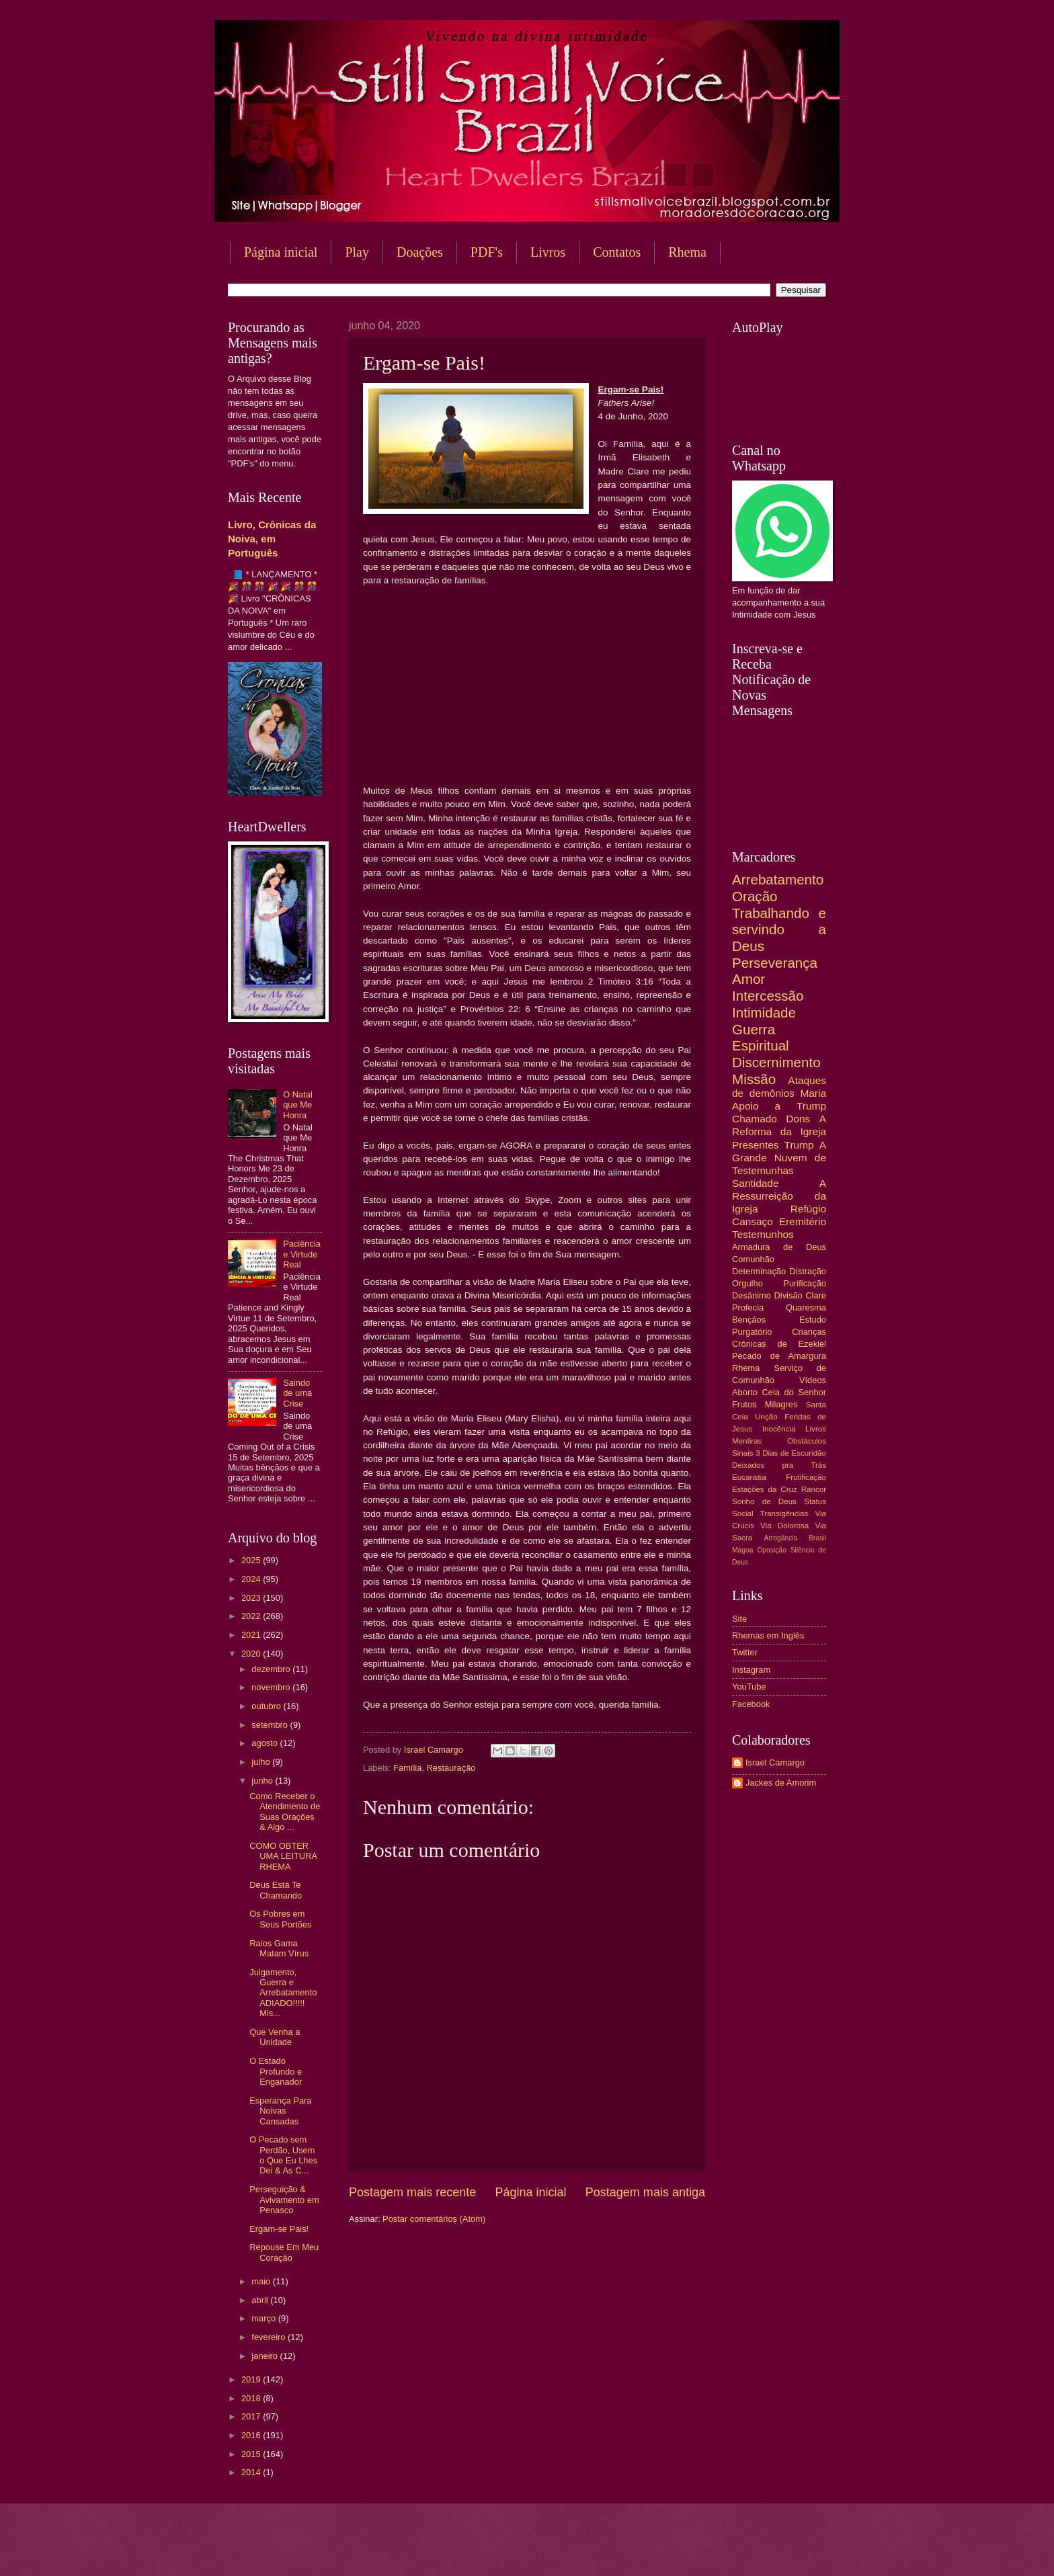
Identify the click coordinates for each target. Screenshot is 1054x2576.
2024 (252, 1579)
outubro (267, 1706)
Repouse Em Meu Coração (284, 2252)
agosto (265, 1743)
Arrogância (781, 1538)
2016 (252, 2435)
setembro (270, 1725)
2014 (252, 2472)
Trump (799, 1145)
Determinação (759, 1271)
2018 (252, 2398)
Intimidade (764, 1012)
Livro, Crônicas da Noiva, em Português (272, 538)
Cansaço (752, 1221)
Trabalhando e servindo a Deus (779, 929)
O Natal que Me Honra (298, 1104)
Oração (755, 896)
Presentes (755, 1145)
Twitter (745, 1652)
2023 (252, 1598)
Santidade (755, 1183)
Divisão (788, 1295)
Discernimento (776, 1062)
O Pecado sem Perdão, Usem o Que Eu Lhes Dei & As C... (283, 2154)
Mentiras (747, 1441)
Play (357, 252)
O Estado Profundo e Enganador (275, 2071)
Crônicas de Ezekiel (779, 1344)
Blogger (635, 2549)
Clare (815, 1295)
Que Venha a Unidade (274, 2037)
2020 (252, 1654)
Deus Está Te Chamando (275, 1890)
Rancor (813, 1489)
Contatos (617, 252)
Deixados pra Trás (779, 1465)
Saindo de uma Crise (297, 1393)
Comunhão (753, 1259)
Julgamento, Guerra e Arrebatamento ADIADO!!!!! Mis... (283, 1993)
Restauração (450, 1768)
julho (261, 1762)
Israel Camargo (775, 1762)
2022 (252, 1616)
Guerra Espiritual (760, 1038)
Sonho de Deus (764, 1501)
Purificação (804, 1283)
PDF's (487, 252)
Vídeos (812, 1380)
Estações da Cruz (764, 1489)
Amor (748, 979)
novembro (271, 1687)
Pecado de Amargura (779, 1356)
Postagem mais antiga (645, 2192)
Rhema (687, 252)
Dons (798, 1118)
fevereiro (269, 2337)
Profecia (748, 1307)
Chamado (754, 1118)
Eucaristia (749, 1477)
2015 (252, 2454)
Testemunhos (763, 1234)
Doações (420, 252)
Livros (547, 252)
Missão (754, 1079)
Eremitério (802, 1221)
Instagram (751, 1670)
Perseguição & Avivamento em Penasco (284, 2199)
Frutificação (806, 1477)
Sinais (743, 1453)
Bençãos (749, 1320)
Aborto (745, 1392)
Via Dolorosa (784, 1526)
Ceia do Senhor (794, 1392)
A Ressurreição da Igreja (779, 1195)
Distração (808, 1271)
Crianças (809, 1332)
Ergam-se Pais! (279, 2229)
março (264, 2318)
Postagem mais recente (412, 2192)
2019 (252, 2379)
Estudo (812, 1320)
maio (261, 2281)
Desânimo (751, 1295)
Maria (813, 1093)
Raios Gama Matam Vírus (279, 1948)
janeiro (265, 2356)
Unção (766, 1417)
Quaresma (806, 1307)
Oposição (771, 1550)
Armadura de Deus (779, 1247)
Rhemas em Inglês (768, 1635)
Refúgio (808, 1208)
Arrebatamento (777, 879)
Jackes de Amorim (780, 1783)
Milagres (781, 1404)
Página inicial (280, 252)
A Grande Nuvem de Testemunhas (779, 1157)
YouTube (749, 1686)
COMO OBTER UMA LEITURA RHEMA (283, 1856)
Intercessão (767, 995)
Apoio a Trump (779, 1106)
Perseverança (774, 962)
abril (260, 2300)
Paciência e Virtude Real (302, 1254)
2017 (252, 2416)
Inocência (779, 1429)
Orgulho (747, 1283)
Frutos (744, 1404)
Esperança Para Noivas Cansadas (280, 2110)
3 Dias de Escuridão (791, 1453)
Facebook (751, 1704)
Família (407, 1768)
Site (739, 1619)
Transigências (784, 1513)
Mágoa (742, 1550)
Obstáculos (806, 1441)
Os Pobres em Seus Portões (280, 1919)
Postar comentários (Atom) (433, 2219)
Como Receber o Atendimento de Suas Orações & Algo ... (284, 1811)
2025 (252, 1560)
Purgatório (752, 1332)
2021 (252, 1635)
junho (263, 1781)
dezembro (271, 1669)
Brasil (817, 1538)
